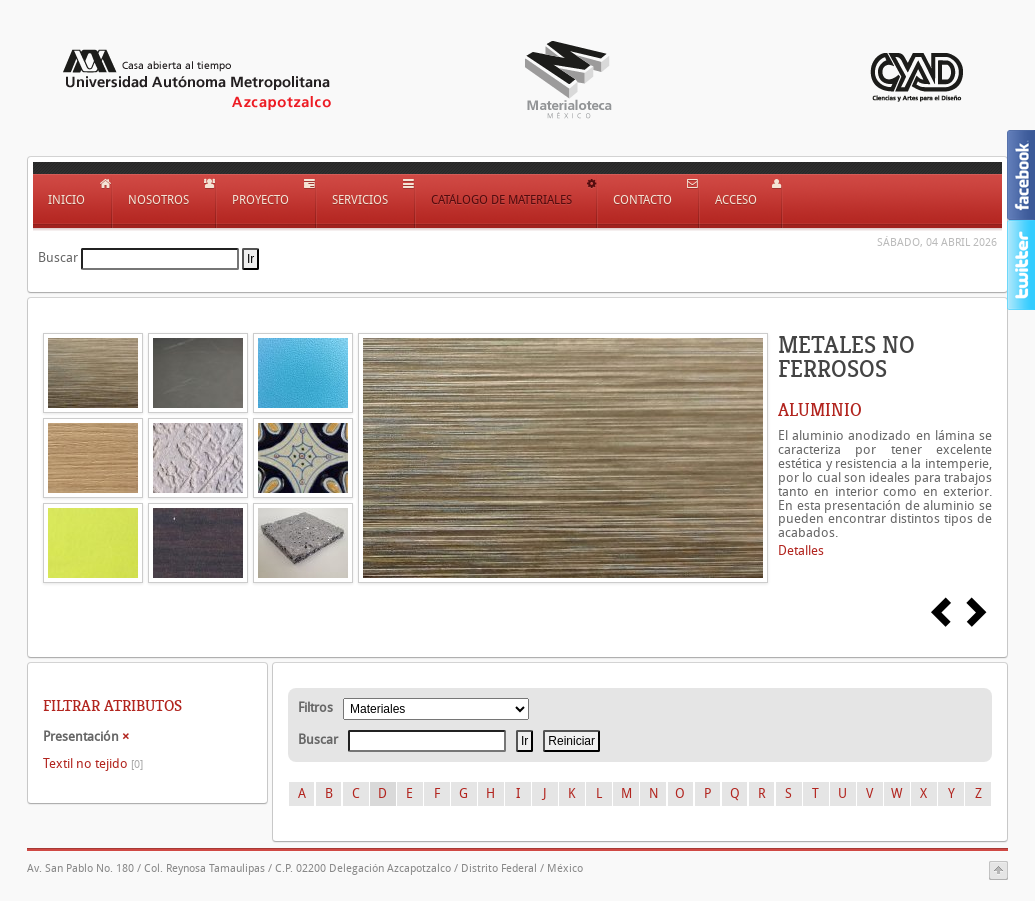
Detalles (801, 550)
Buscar (58, 257)
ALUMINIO (820, 410)
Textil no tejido (93, 763)
